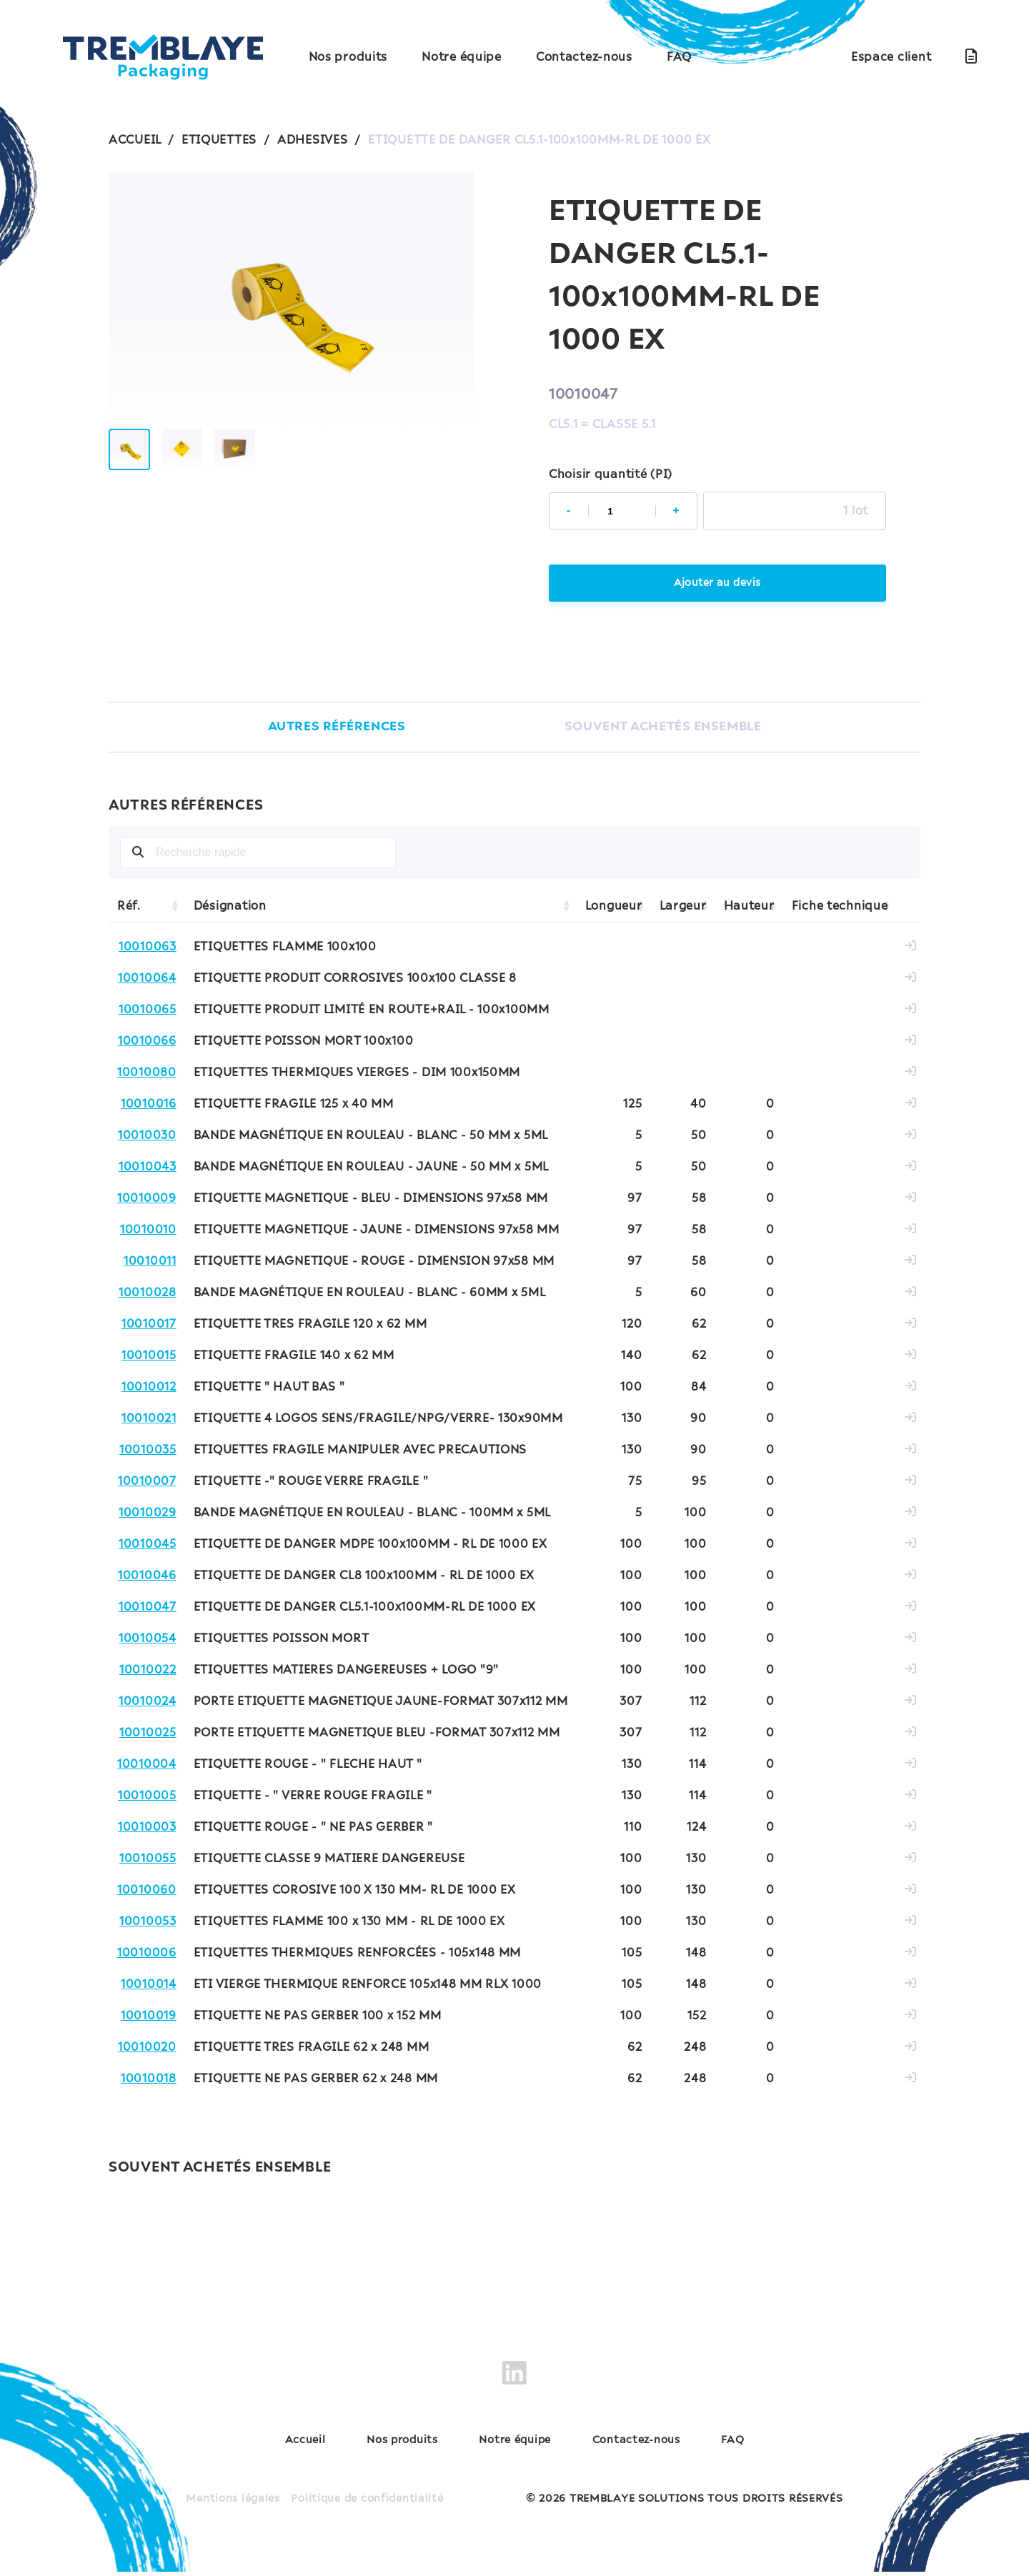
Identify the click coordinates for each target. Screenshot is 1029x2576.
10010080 (147, 1074)
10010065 (148, 1012)
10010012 (149, 1389)
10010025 (148, 1735)
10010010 (148, 1232)
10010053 (148, 1923)
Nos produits (348, 57)
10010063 (148, 949)
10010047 (148, 1609)
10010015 (149, 1357)
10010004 (147, 1766)
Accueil (305, 2445)
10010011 (150, 1263)
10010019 (149, 2018)
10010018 (149, 2081)
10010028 (148, 1295)
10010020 (147, 2049)
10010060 (147, 1892)
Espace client (891, 57)
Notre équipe (462, 57)
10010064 (147, 980)
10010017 (149, 1326)
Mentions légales (233, 2503)
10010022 (148, 1672)
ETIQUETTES (219, 140)
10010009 (147, 1200)
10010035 (148, 1452)
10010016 (149, 1106)
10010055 (148, 1860)
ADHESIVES (312, 140)
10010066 (147, 1043)
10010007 (147, 1483)
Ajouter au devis (717, 584)
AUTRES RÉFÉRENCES (332, 728)
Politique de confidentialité (367, 2503)
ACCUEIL (135, 140)
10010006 (147, 1955)
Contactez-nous (584, 57)
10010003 (147, 1829)
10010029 (148, 1515)
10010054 (148, 1640)
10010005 (147, 1798)
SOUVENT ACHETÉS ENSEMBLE (663, 728)
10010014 (149, 1986)
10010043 (148, 1169)
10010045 (148, 1546)
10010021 (149, 1420)
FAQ (679, 57)
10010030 (147, 1137)
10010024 (148, 1703)
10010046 (147, 1577)
